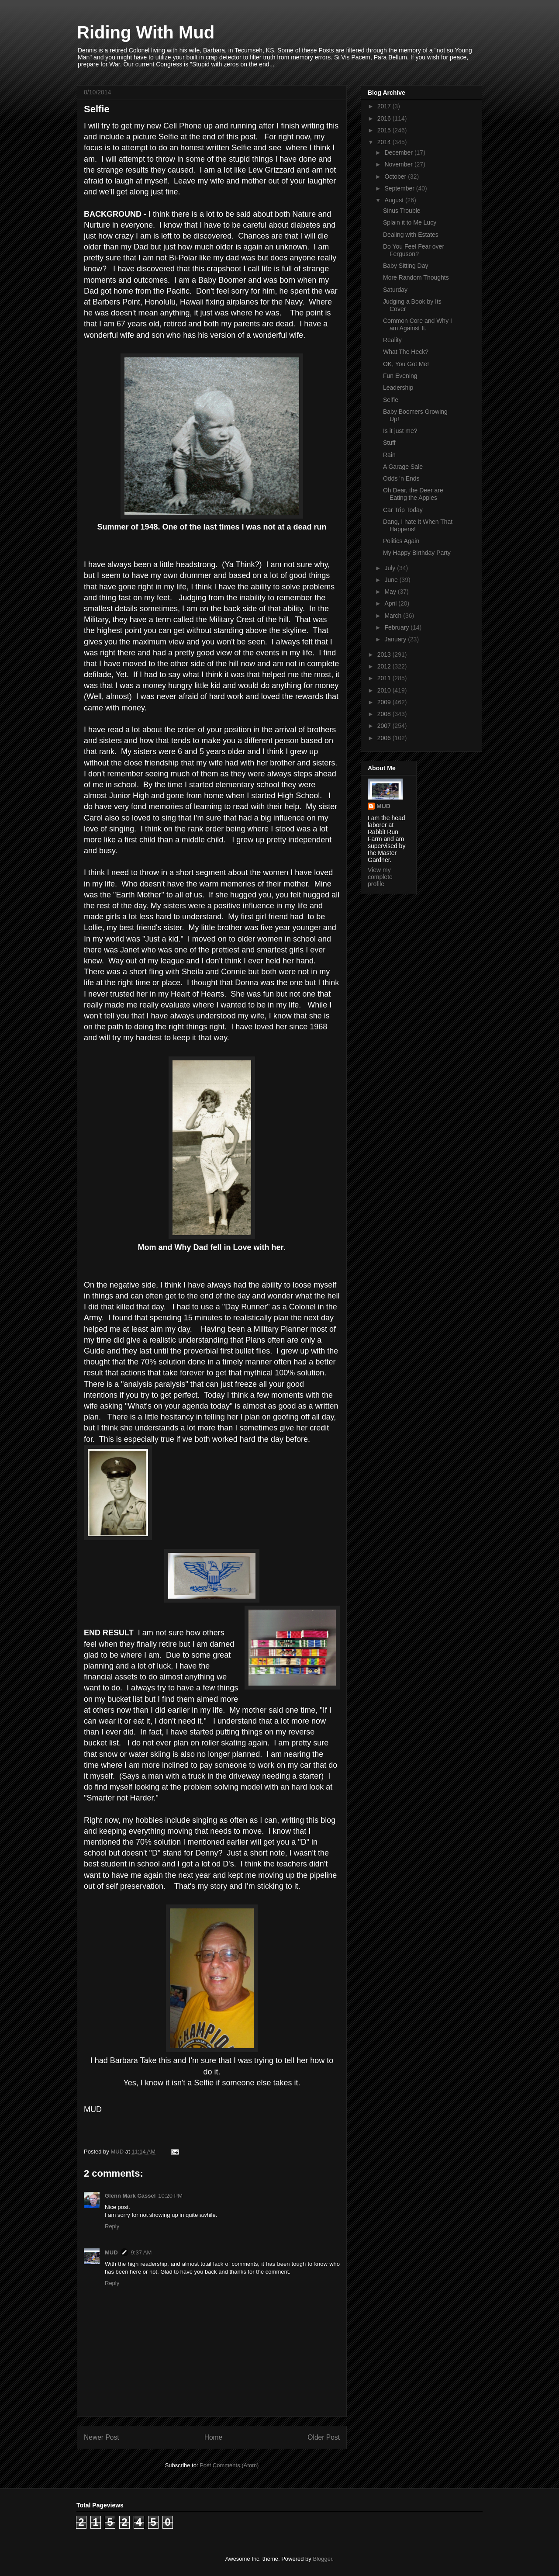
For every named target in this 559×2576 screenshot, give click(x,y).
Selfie (390, 399)
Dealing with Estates (410, 234)
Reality (392, 339)
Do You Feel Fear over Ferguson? (413, 250)
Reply (112, 2226)
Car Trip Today (403, 509)
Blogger (322, 2558)
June (391, 579)
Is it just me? (400, 430)
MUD (111, 2252)
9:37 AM (141, 2252)
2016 (385, 118)
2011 (385, 678)
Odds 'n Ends (401, 478)
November (399, 164)
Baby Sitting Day (405, 265)
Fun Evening (400, 375)
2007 (385, 725)
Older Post (323, 2437)
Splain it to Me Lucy (409, 222)
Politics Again (401, 540)
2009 (385, 702)
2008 (385, 713)
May (390, 591)
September (400, 188)
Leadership (398, 387)
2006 (385, 737)
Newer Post (101, 2437)
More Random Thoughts (416, 277)
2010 (385, 690)
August (394, 200)
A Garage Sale (403, 466)
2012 (385, 666)
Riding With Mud (145, 32)
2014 (385, 141)
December (399, 152)
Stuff (389, 442)
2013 (385, 654)
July (390, 567)
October (396, 176)
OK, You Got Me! (406, 363)
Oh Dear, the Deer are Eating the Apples (413, 494)
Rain (389, 454)
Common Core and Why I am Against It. (417, 324)
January (396, 639)
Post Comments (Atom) (229, 2465)
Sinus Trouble (402, 210)
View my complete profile (380, 876)
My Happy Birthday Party (417, 552)
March (393, 615)
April (391, 603)
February (397, 627)
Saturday (395, 289)
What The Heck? (405, 351)
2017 (385, 106)
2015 (385, 130)
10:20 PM (170, 2195)
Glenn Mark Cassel (130, 2195)
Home (213, 2437)
